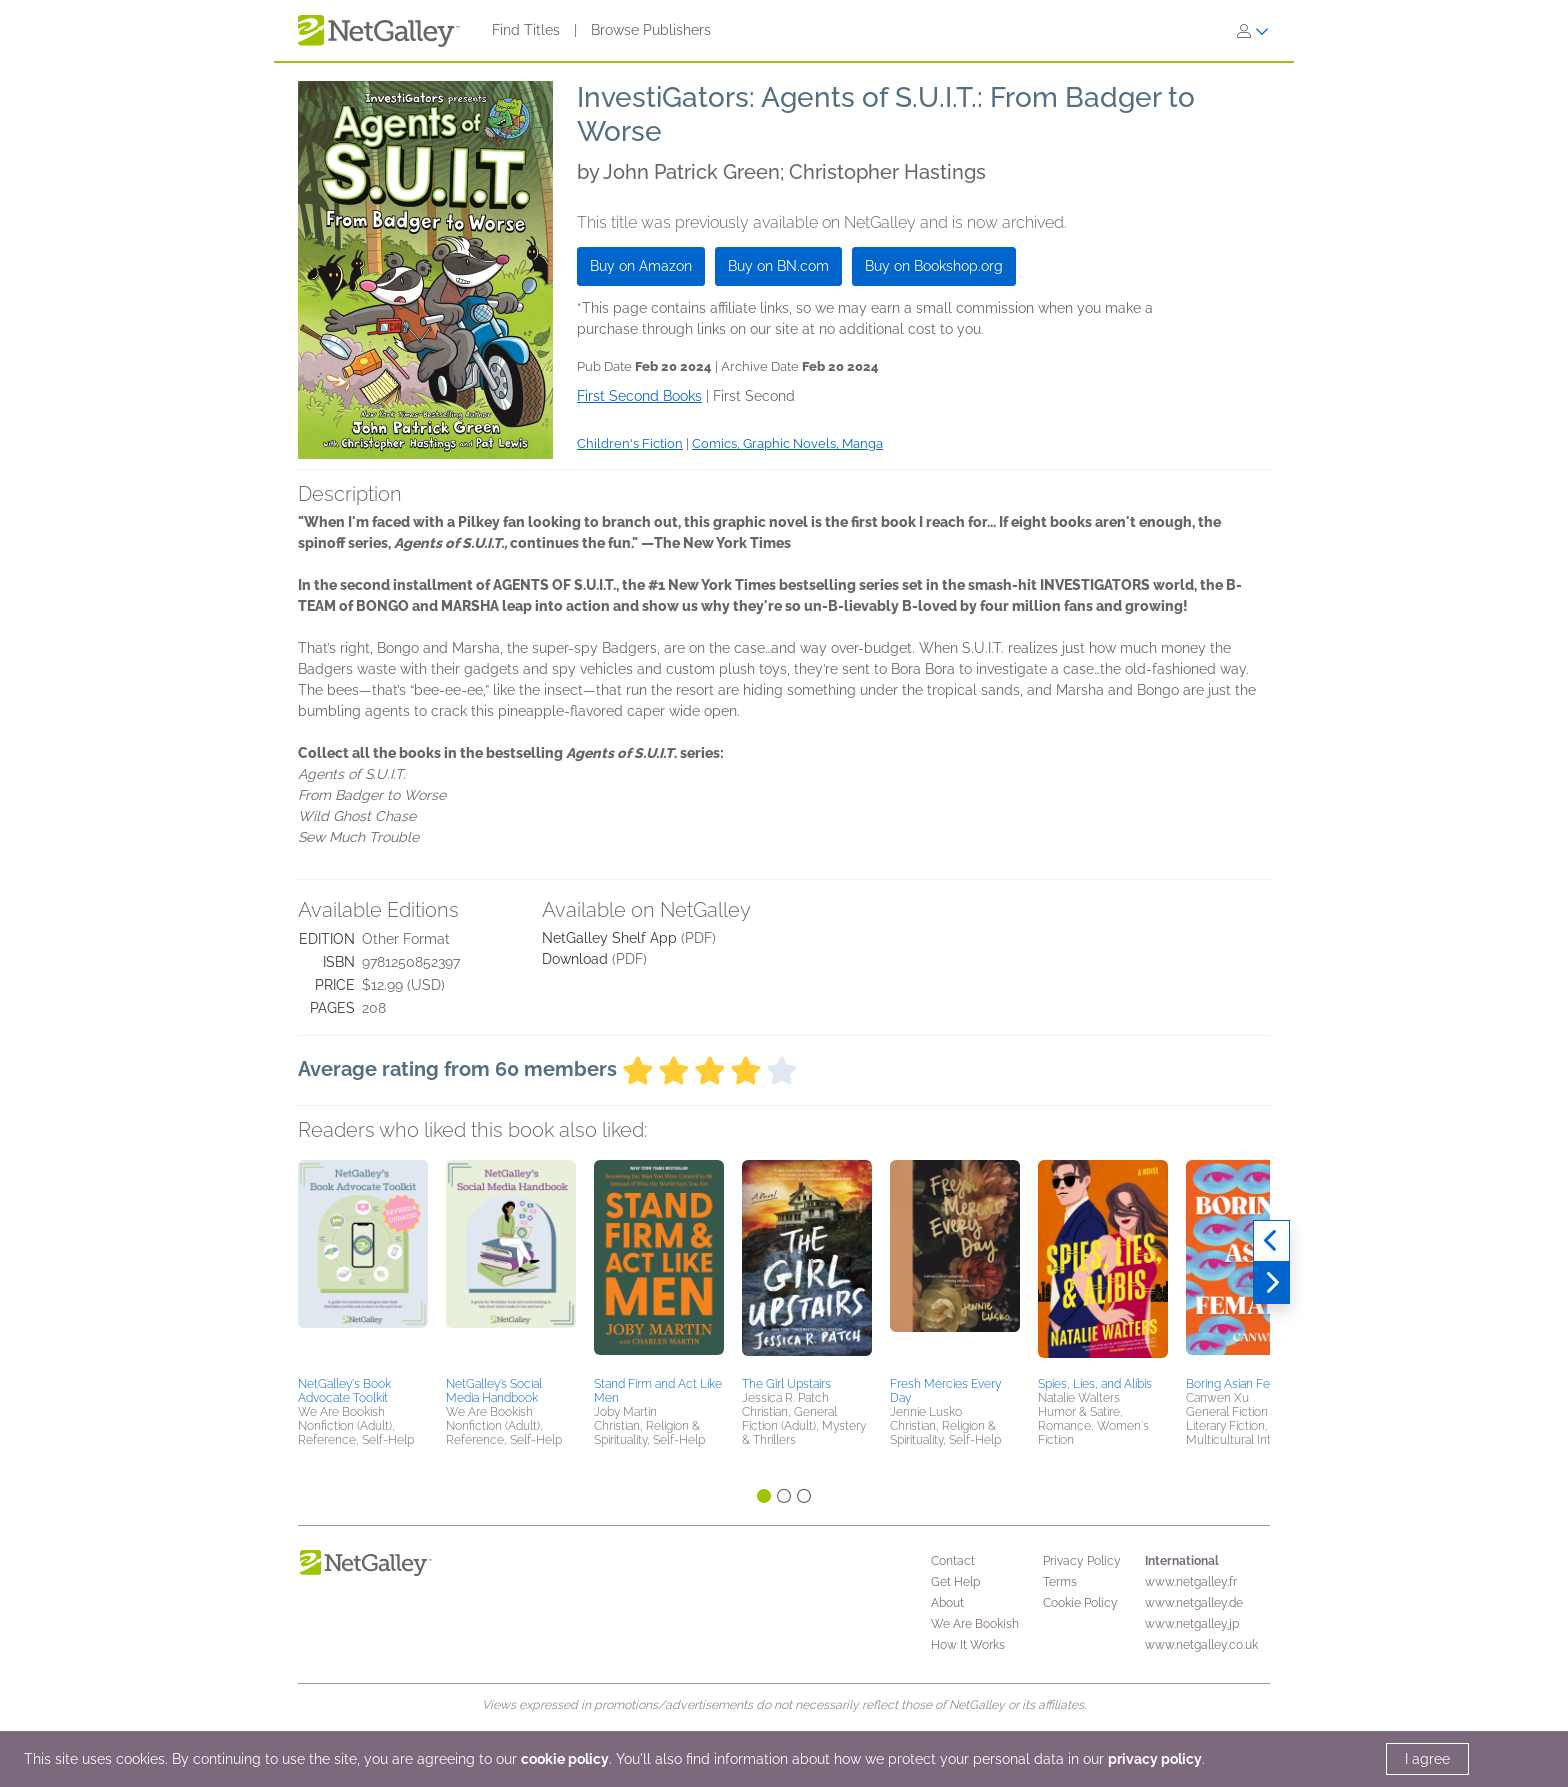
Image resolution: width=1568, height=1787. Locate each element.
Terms (1060, 1582)
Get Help (955, 1582)
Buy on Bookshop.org (934, 266)
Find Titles (526, 30)
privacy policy (1155, 1759)
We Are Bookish (975, 1624)
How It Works (968, 1645)
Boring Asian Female (1241, 1384)
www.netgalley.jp (1192, 1624)
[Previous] (1271, 1241)
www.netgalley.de (1194, 1603)
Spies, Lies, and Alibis (1095, 1384)
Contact (953, 1561)
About (947, 1603)
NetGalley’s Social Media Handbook (494, 1391)
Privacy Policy (1082, 1561)
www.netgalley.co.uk (1201, 1645)
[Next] (1271, 1283)
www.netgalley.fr (1191, 1582)
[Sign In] (1253, 31)
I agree (1427, 1759)
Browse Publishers (651, 30)
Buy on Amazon (641, 266)
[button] (363, 1265)
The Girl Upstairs (786, 1384)
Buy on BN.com (778, 266)
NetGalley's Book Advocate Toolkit (344, 1391)
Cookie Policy (1080, 1603)
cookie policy (565, 1759)
